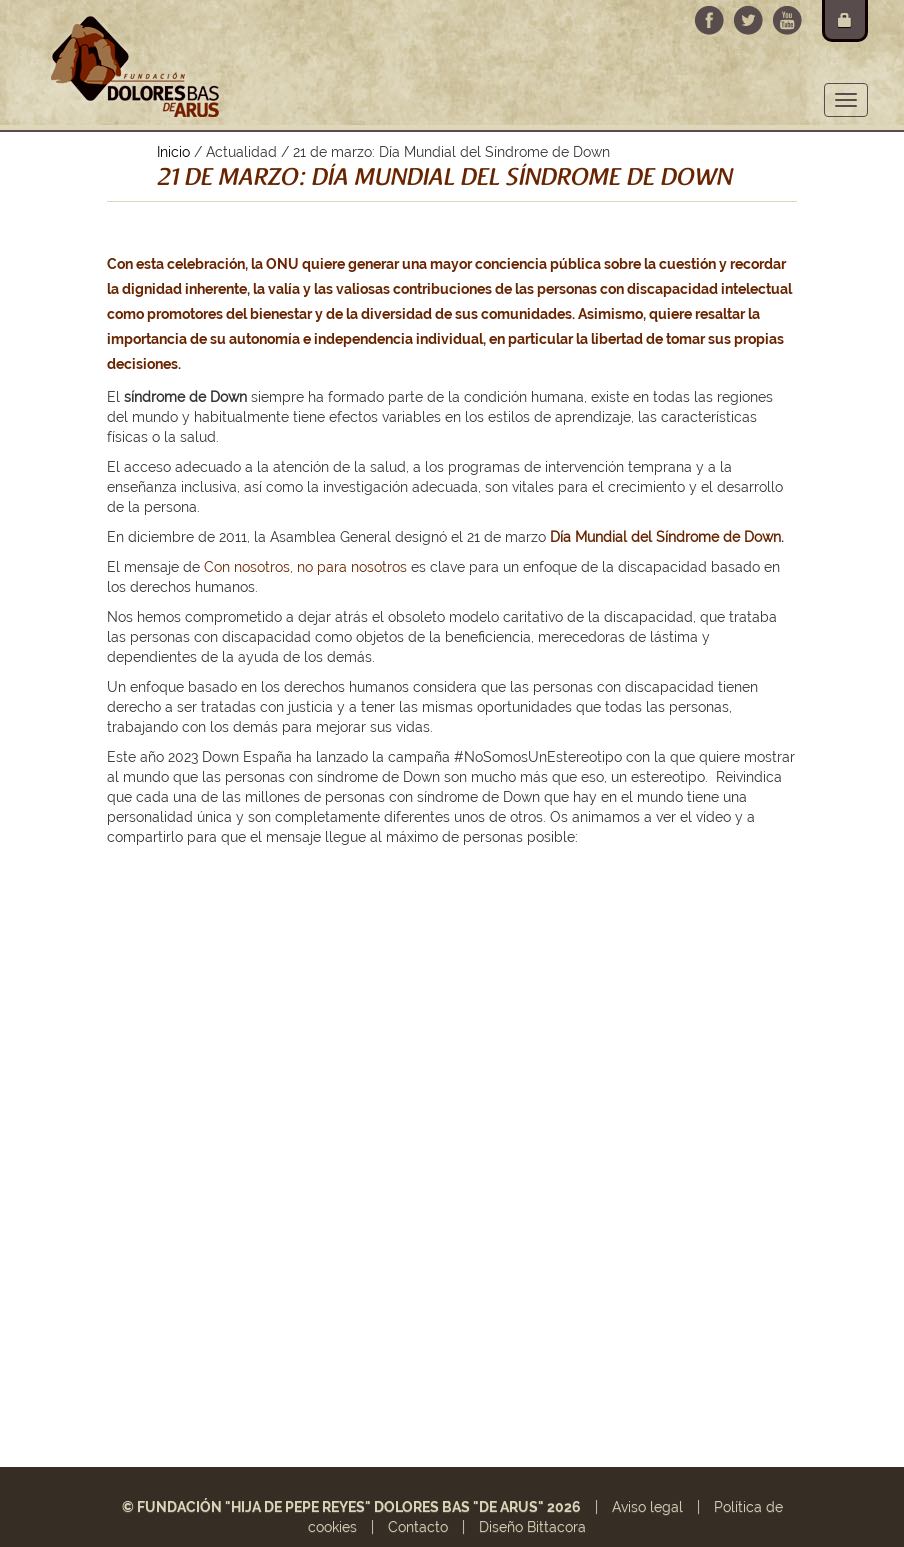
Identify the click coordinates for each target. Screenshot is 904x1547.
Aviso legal (647, 1507)
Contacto (418, 1527)
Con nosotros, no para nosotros (305, 567)
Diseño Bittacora (532, 1527)
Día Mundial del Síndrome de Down (665, 537)
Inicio (173, 152)
